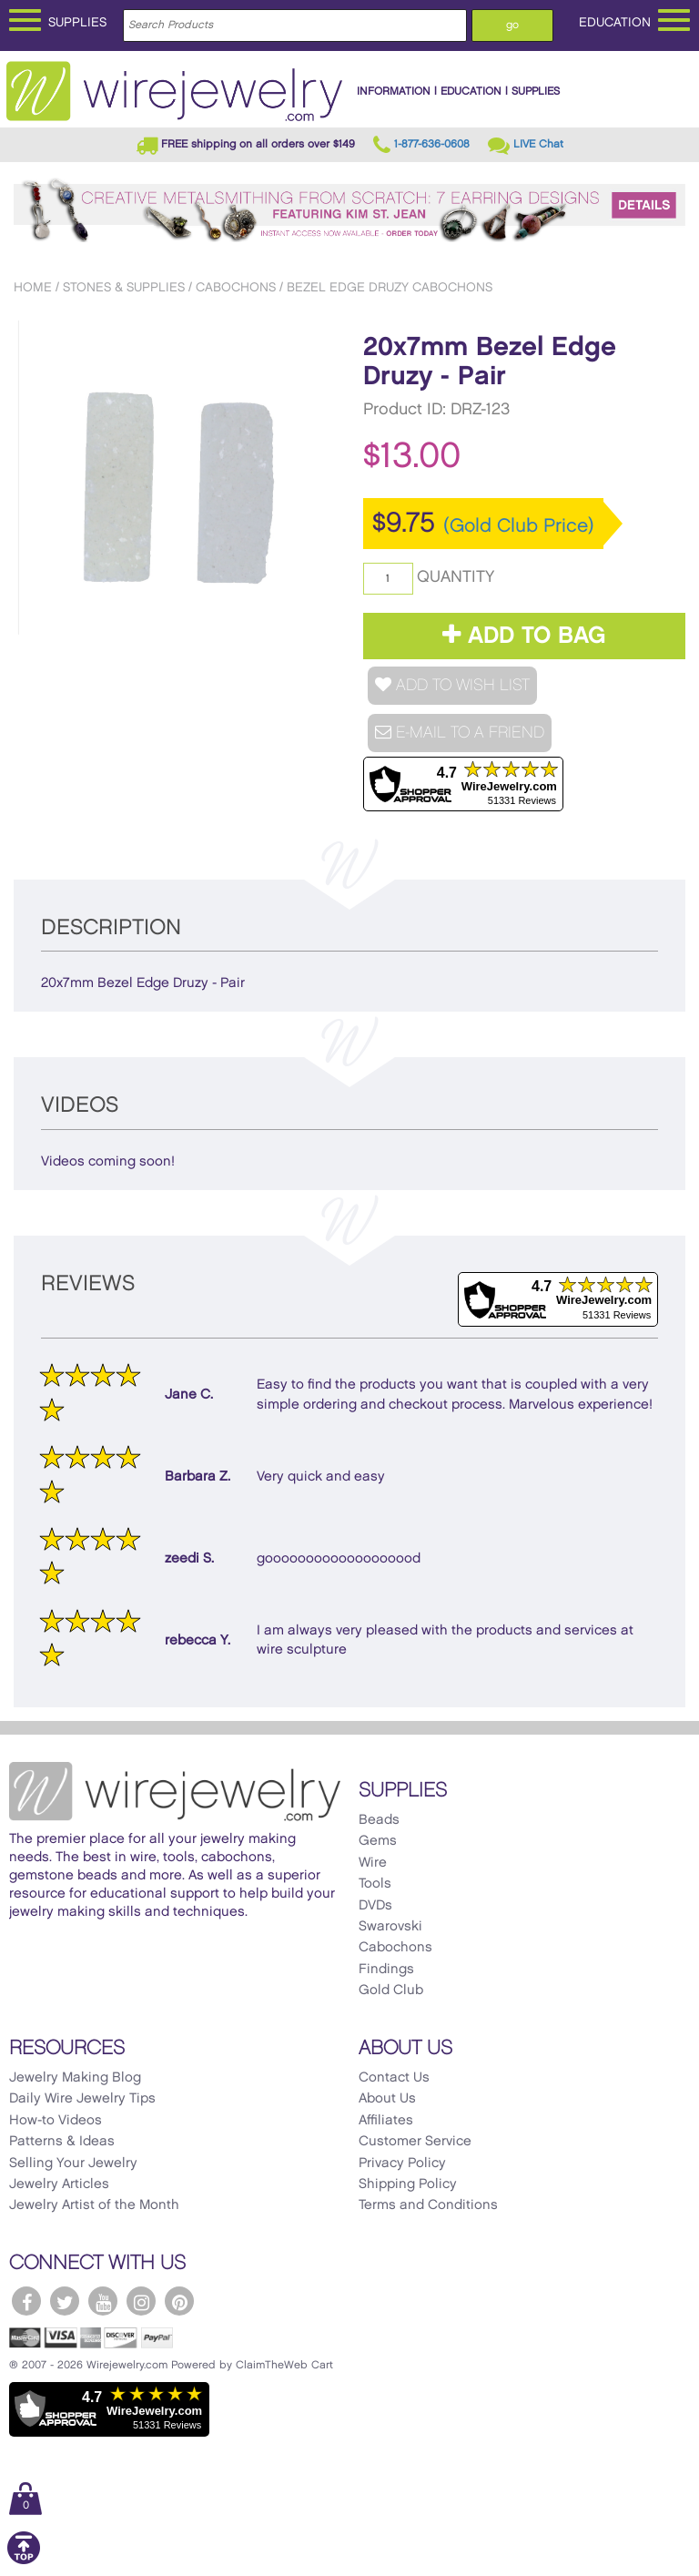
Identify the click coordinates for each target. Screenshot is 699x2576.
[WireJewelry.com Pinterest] (179, 2301)
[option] (175, 477)
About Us (387, 2098)
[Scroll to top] (23, 2561)
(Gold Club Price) (518, 526)
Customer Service (415, 2141)
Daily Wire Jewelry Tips (82, 2098)
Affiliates (386, 2120)
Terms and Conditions (428, 2205)
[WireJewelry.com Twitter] (64, 2301)
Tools (375, 1884)
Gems (378, 1841)
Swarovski (390, 1926)
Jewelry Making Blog (75, 2078)
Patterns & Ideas (62, 2141)
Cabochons (236, 287)
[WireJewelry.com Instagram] (141, 2301)
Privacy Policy (402, 2163)
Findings (386, 1969)
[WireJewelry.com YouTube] (102, 2301)
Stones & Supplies (124, 287)
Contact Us (394, 2078)
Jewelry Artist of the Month (94, 2205)
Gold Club (391, 1990)
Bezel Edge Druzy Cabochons (389, 287)
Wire (373, 1863)
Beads (379, 1820)
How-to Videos (55, 2120)
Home (33, 287)
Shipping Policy (408, 2184)
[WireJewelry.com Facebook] (26, 2301)
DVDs (375, 1905)
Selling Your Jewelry (73, 2163)
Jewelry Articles (59, 2184)
